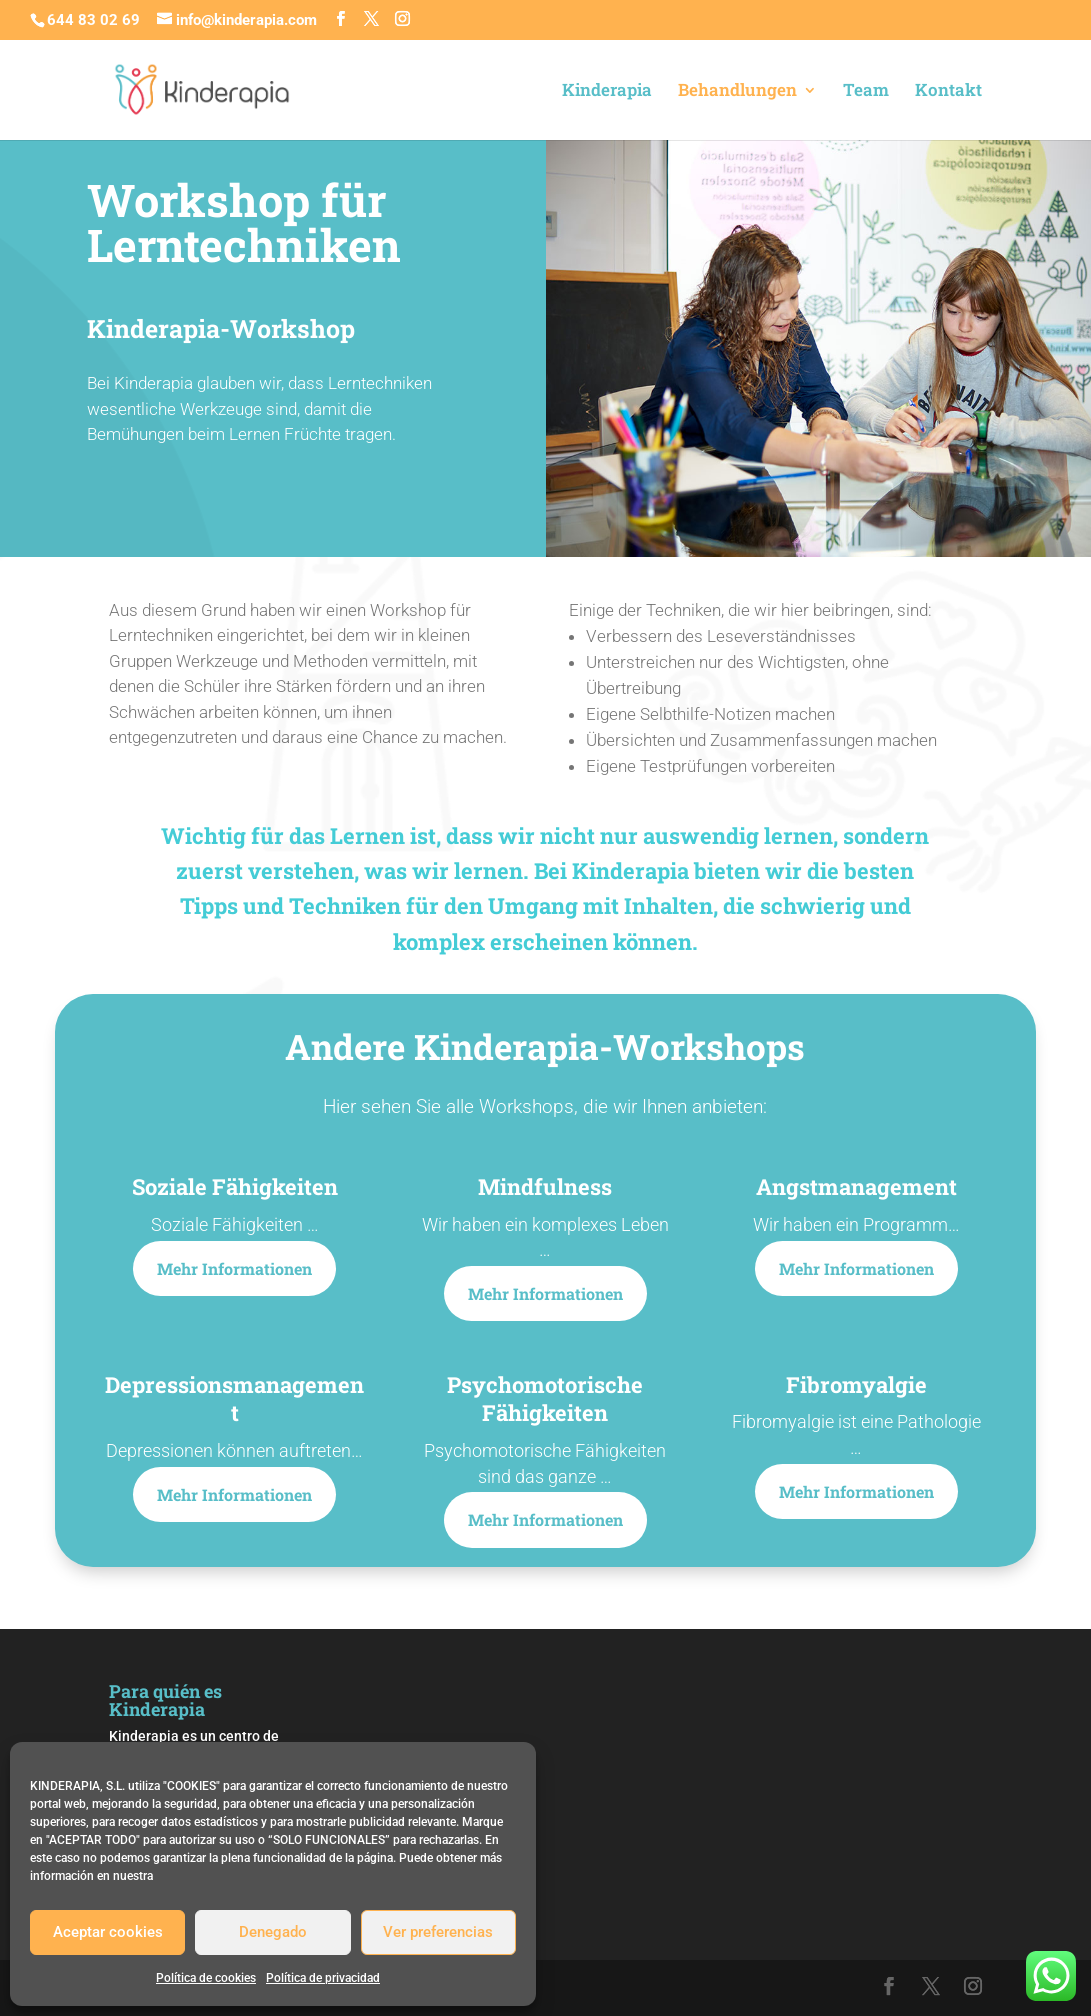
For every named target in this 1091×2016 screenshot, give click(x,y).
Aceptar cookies (108, 1932)
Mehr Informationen (234, 1268)
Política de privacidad (323, 1978)
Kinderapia (607, 92)
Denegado (273, 1932)
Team (866, 92)
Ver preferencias (438, 1932)
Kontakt (948, 92)
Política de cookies (206, 1978)
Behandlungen (737, 92)
